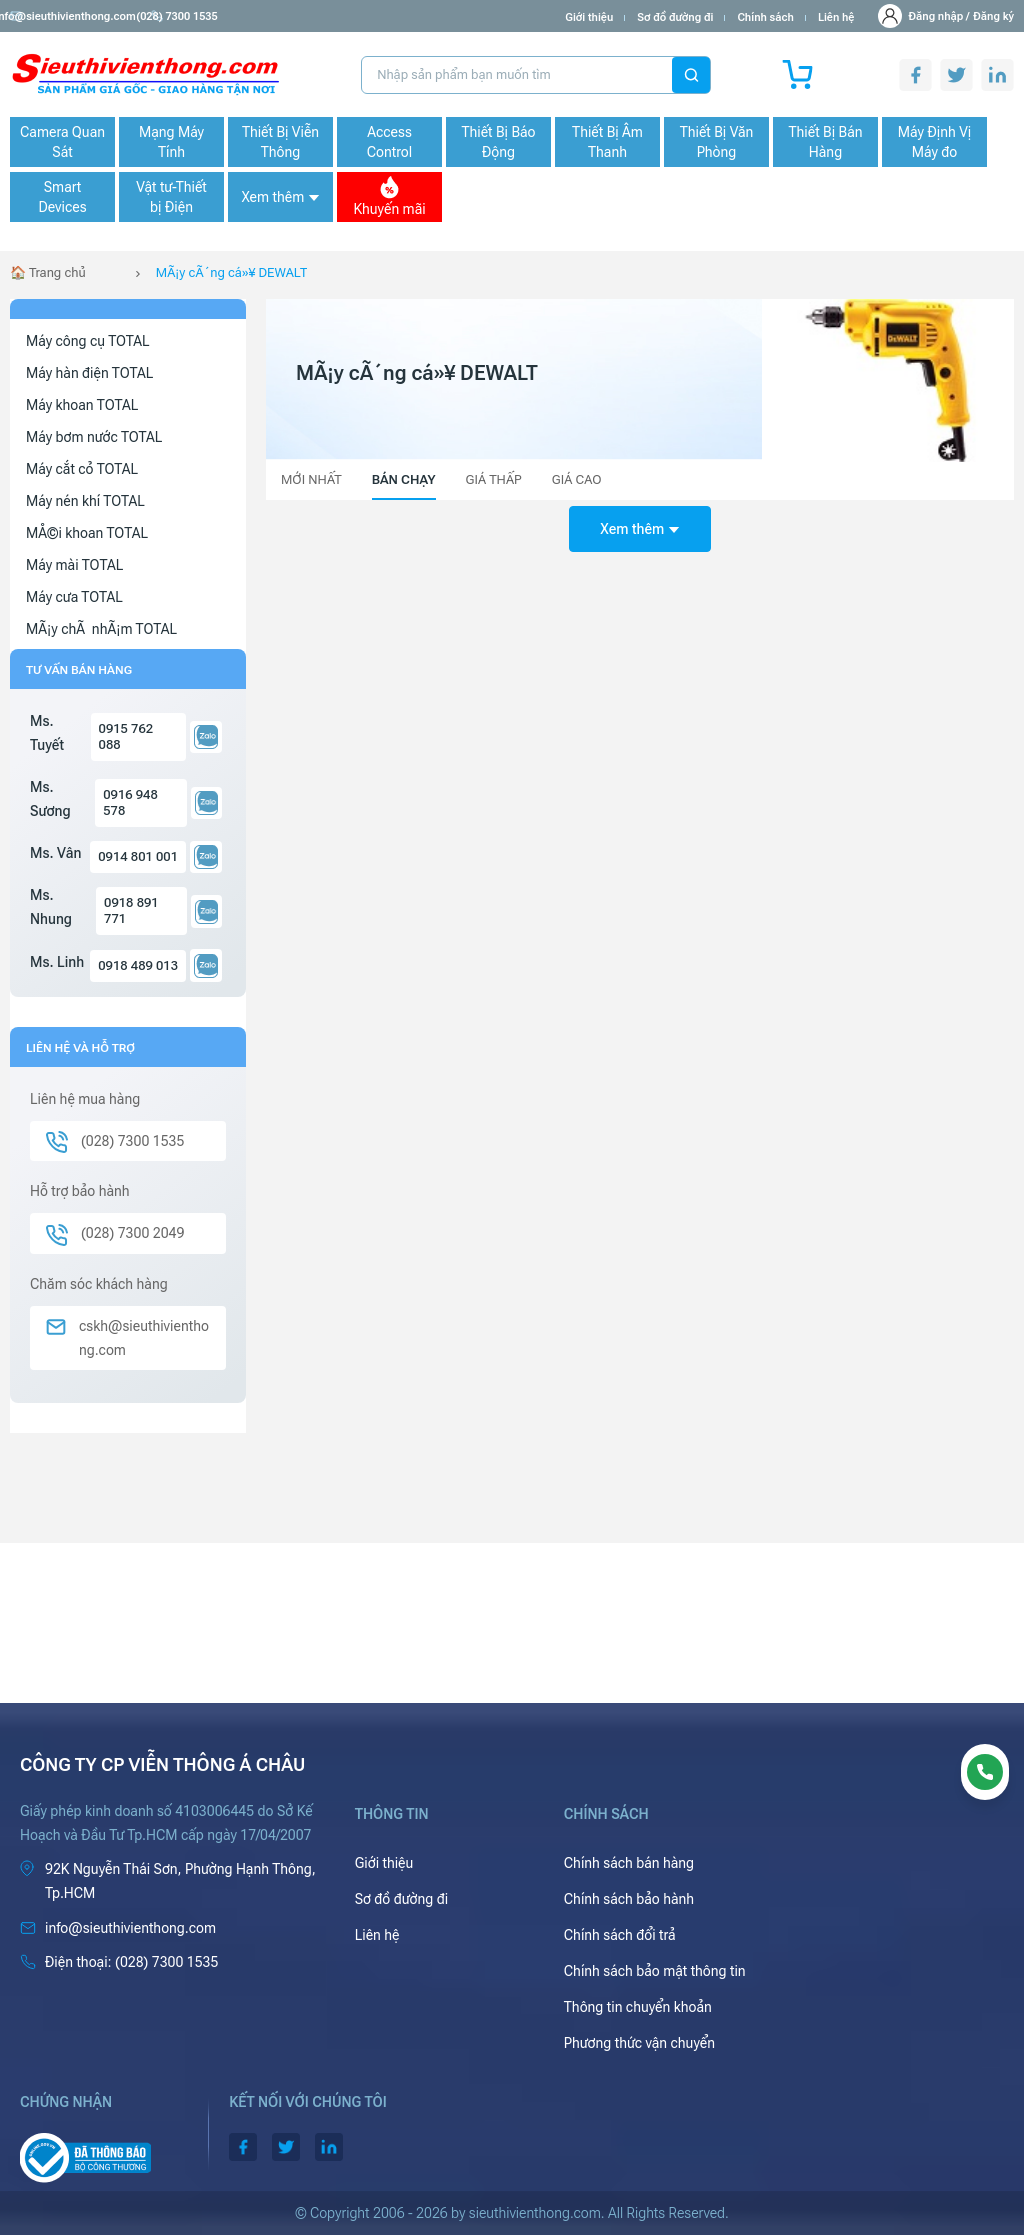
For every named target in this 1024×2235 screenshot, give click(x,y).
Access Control (389, 142)
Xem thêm (280, 197)
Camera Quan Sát (62, 142)
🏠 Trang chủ (48, 272)
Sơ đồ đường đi (675, 17)
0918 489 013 (138, 965)
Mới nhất (311, 479)
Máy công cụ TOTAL (88, 341)
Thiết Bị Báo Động (498, 142)
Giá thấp (494, 479)
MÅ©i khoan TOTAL (87, 533)
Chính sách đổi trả (620, 1935)
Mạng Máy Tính (171, 142)
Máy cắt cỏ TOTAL (82, 469)
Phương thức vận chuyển (639, 2043)
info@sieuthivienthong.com (88, 16)
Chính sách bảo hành (629, 1899)
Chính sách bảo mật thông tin (655, 1971)
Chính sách (765, 17)
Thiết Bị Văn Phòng (717, 142)
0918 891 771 (131, 910)
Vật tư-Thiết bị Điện (171, 197)
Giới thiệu (589, 17)
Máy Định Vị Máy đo (934, 142)
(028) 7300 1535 (231, 16)
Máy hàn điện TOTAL (89, 373)
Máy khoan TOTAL (82, 405)
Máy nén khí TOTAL (85, 501)
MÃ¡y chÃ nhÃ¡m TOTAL (101, 629)
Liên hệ (836, 17)
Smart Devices (62, 197)
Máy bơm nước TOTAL (94, 437)
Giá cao (577, 479)
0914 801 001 (138, 856)
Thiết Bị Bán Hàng (826, 142)
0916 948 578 (130, 802)
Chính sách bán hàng (629, 1863)
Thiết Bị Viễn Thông (280, 142)
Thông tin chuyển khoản (638, 2007)
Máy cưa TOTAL (74, 597)
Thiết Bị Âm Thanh (607, 142)
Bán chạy (404, 479)
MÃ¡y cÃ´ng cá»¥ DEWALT (232, 272)
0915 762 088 (126, 736)
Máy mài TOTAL (74, 565)
